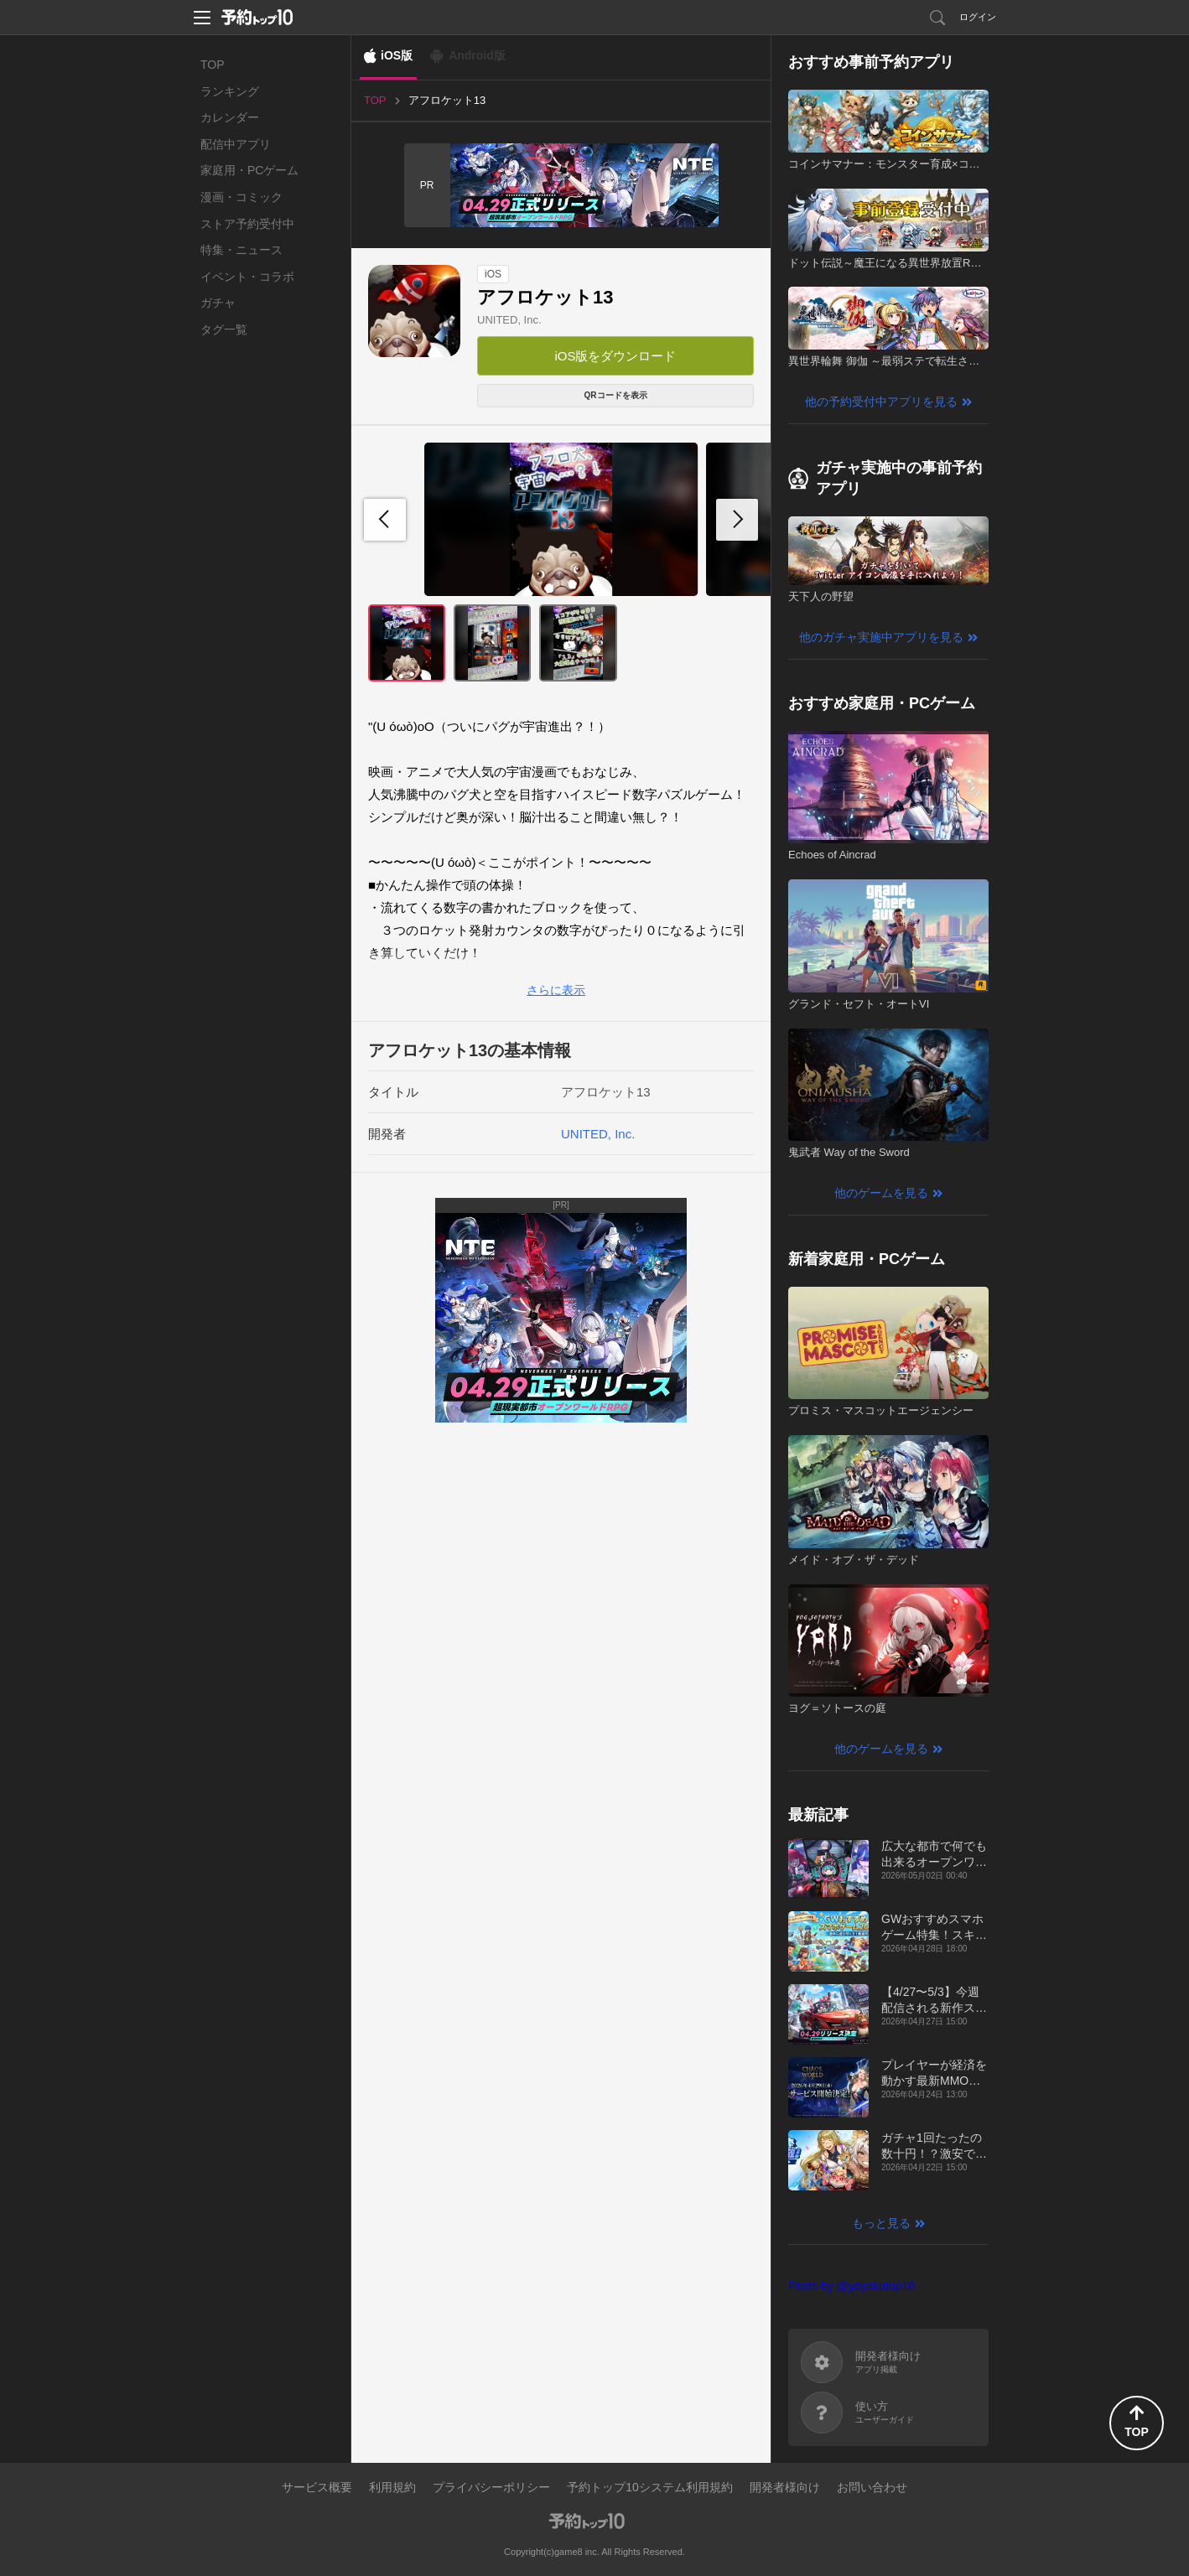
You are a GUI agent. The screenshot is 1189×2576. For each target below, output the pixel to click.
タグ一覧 (223, 329)
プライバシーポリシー (491, 2487)
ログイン (977, 17)
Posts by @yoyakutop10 (851, 2286)
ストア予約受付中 (247, 224)
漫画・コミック (241, 197)
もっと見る (881, 2223)
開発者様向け (785, 2487)
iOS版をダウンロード (615, 356)
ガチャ (218, 302)
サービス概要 (317, 2487)
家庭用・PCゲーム (249, 170)
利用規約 (392, 2487)
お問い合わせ (872, 2487)
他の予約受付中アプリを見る (881, 401)
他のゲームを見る (881, 1193)
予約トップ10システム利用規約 (650, 2487)
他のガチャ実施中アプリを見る (881, 637)
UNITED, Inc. (509, 320)
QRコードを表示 (615, 395)
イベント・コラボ (247, 276)
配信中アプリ (235, 144)
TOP (212, 64)
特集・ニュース (241, 250)
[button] (737, 520)
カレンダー (229, 117)
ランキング (229, 91)
